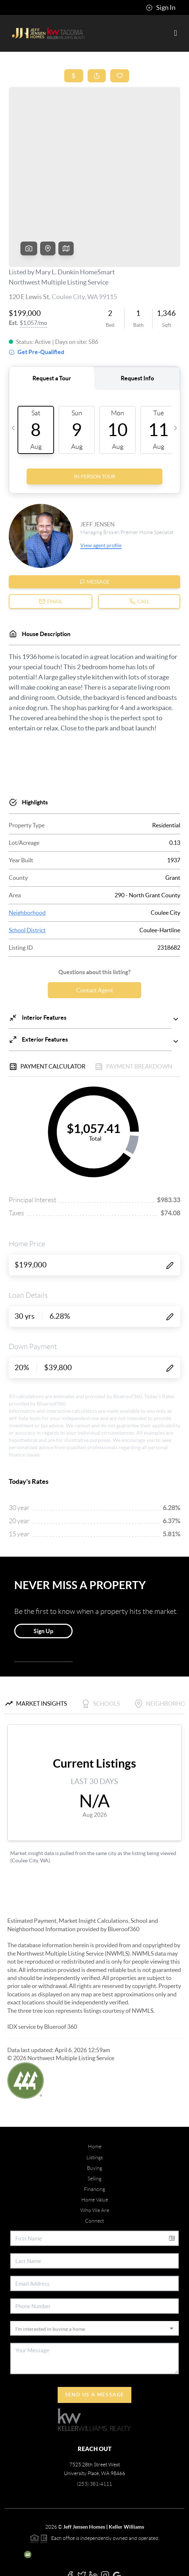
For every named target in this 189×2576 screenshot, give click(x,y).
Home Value (94, 2144)
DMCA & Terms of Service (100, 2566)
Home (94, 2091)
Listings (94, 2102)
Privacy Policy (49, 2566)
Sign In (161, 7)
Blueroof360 (89, 2557)
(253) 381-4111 (94, 2428)
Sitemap (145, 2566)
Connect (94, 2165)
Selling (94, 2123)
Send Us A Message (94, 2339)
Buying (94, 2112)
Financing (94, 2133)
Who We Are (94, 2154)
